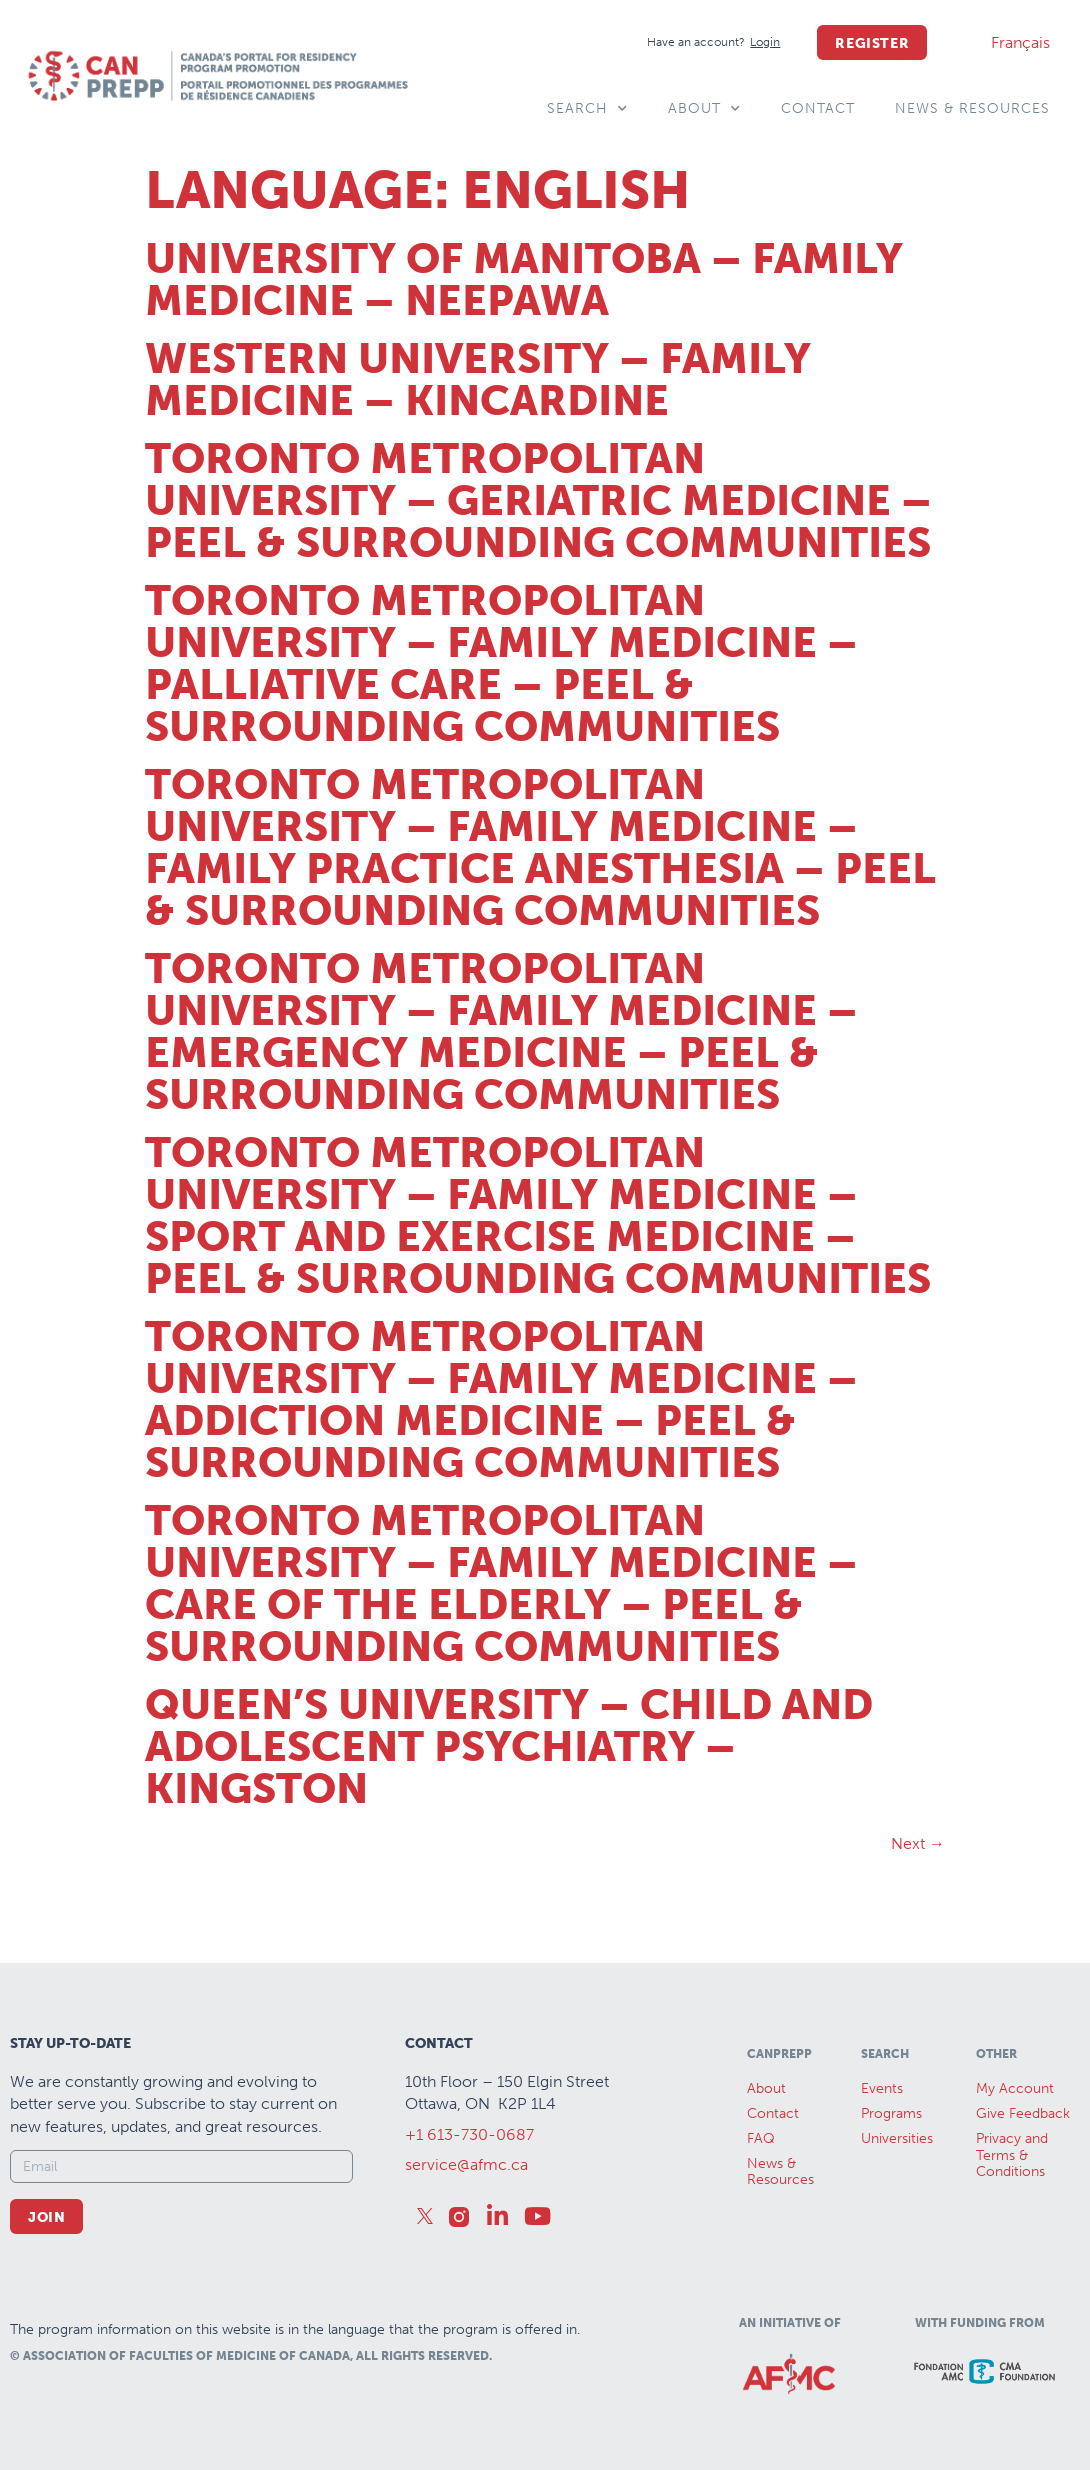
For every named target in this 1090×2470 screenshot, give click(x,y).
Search (587, 109)
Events (882, 2088)
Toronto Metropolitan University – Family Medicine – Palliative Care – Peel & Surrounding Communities (501, 664)
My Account (1015, 2088)
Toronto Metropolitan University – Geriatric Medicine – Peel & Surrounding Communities (538, 501)
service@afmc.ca (466, 2164)
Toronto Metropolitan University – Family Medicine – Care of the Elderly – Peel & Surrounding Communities (501, 1584)
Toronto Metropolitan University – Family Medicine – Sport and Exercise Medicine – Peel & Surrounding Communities (538, 1216)
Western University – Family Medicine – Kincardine (478, 380)
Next (918, 1843)
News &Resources (780, 2172)
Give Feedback (1023, 2113)
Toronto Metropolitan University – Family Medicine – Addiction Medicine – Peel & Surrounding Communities (501, 1400)
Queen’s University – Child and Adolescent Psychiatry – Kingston (509, 1747)
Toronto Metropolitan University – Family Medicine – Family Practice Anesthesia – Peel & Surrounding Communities (540, 848)
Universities (897, 2138)
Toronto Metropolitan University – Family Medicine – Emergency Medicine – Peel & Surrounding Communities (501, 1032)
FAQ (761, 2138)
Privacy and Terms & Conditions (1012, 2155)
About (704, 109)
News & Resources (972, 108)
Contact (818, 108)
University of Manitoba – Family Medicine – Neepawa (524, 280)
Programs (891, 2113)
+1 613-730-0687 (469, 2134)
